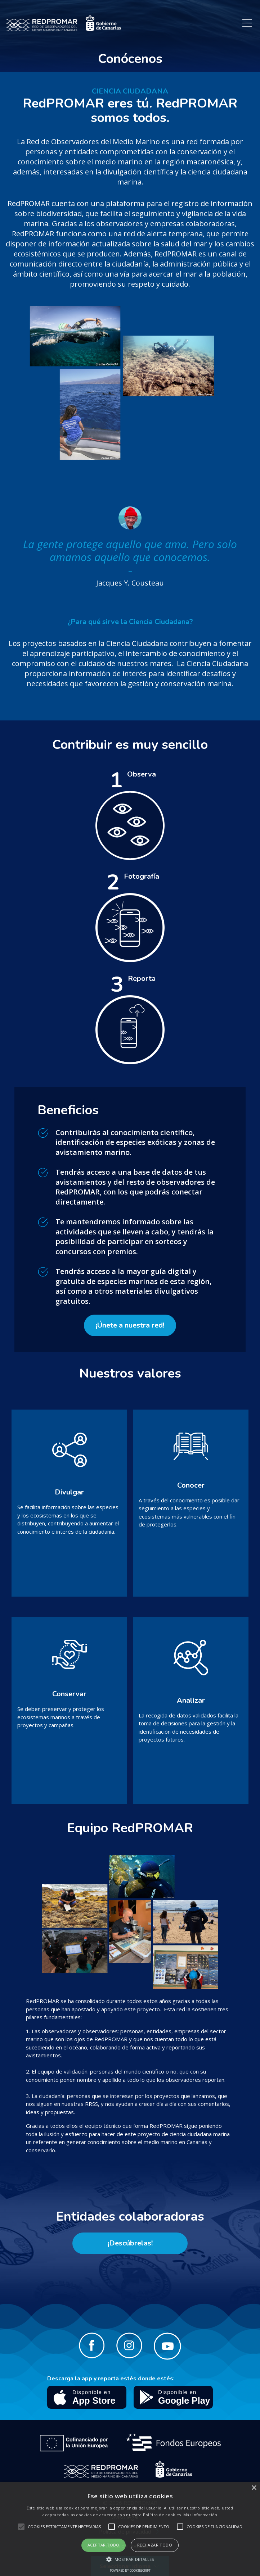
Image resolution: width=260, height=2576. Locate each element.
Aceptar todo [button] (104, 2545)
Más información (200, 2514)
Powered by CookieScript (130, 2570)
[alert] (130, 2529)
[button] (130, 2559)
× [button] (253, 2488)
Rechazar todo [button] (154, 2545)
